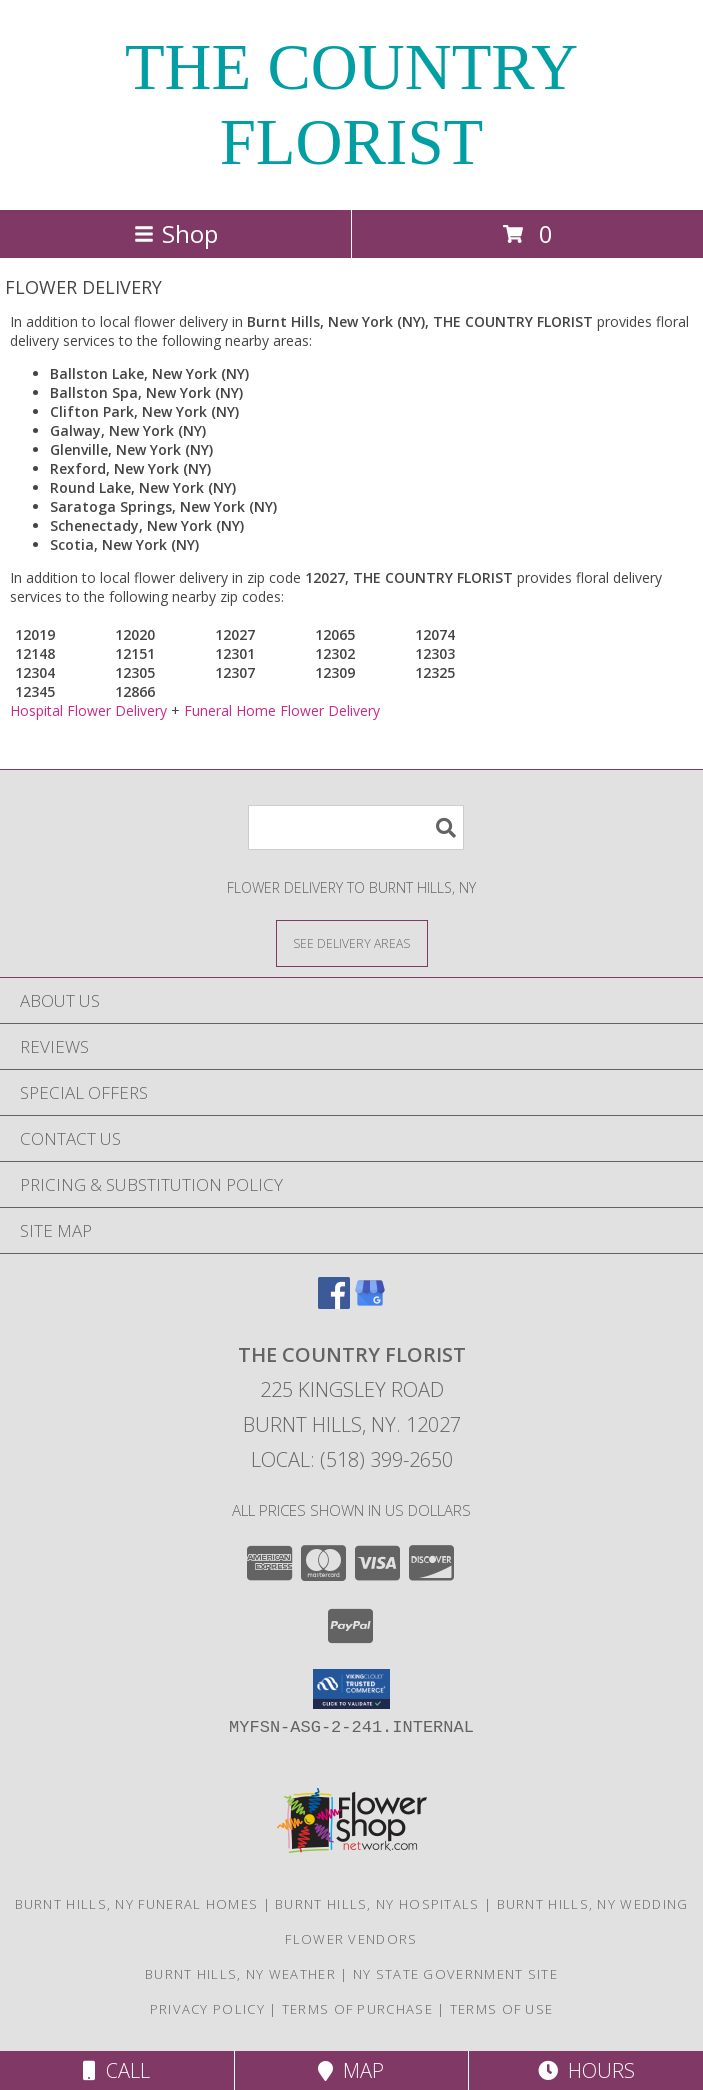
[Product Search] (356, 827)
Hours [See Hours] (586, 2070)
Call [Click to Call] (116, 2070)
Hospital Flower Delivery (88, 710)
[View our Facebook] (334, 1302)
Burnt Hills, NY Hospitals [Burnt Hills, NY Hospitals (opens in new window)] (377, 1904)
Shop (176, 233)
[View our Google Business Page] (370, 1302)
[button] (351, 1689)
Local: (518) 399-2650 (352, 1459)
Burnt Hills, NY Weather (240, 1974)
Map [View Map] (351, 2070)
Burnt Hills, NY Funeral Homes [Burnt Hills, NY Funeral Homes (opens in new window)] (137, 1904)
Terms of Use (502, 2009)
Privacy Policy (207, 2009)
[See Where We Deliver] (352, 942)
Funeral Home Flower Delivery (282, 710)
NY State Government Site (455, 1974)
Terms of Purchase (357, 2009)
